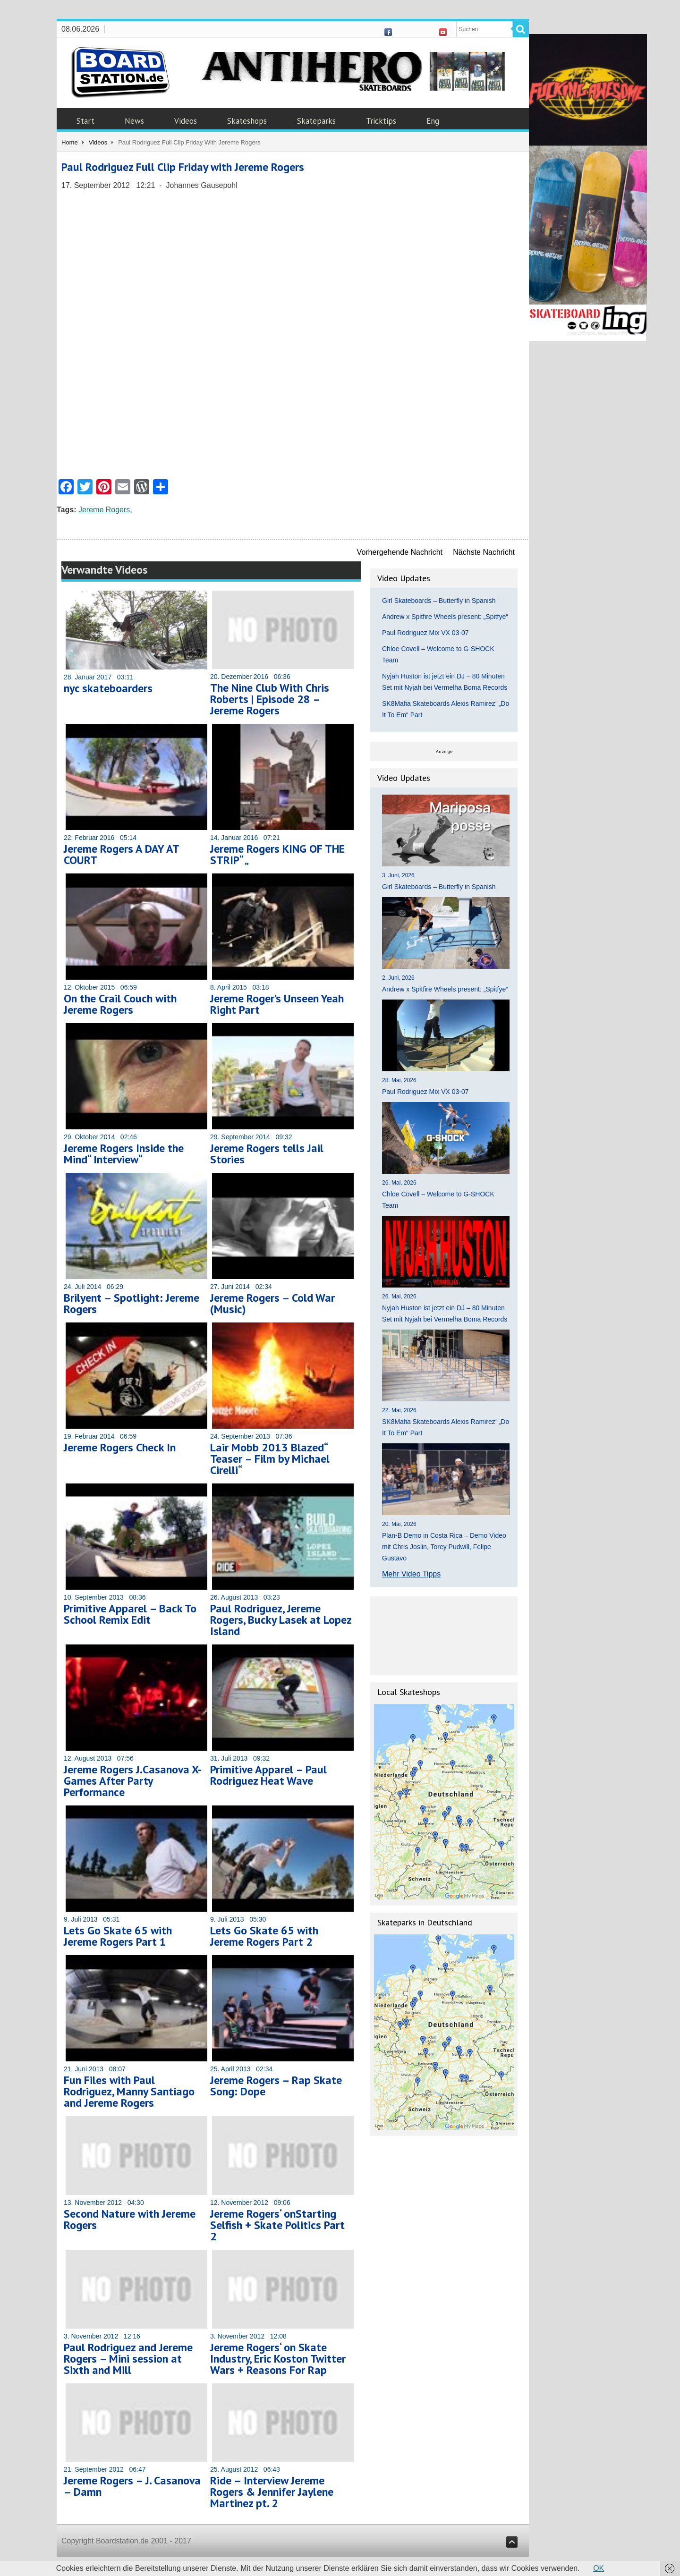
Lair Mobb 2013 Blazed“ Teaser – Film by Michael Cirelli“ (270, 1458)
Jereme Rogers (104, 510)
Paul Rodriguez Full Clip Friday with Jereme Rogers (182, 167)
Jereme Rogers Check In (120, 1447)
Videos (185, 121)
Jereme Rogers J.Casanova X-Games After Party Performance (133, 1780)
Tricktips (381, 121)
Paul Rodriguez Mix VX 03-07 (425, 632)
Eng (432, 121)
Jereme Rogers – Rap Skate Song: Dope (276, 2086)
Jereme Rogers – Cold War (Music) (272, 1303)
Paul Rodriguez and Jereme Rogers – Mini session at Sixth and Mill (128, 2358)
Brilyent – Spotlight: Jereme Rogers (131, 1303)
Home (69, 142)
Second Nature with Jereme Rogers (130, 2219)
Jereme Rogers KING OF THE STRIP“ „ (277, 854)
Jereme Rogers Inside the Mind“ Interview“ (124, 1154)
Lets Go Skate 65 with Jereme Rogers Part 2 (264, 1936)
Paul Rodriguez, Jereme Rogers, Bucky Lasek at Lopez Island (280, 1619)
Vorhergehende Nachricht (399, 552)
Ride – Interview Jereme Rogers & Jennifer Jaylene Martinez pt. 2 (271, 2491)
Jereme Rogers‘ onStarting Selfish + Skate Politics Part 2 (277, 2225)
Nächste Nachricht (484, 552)
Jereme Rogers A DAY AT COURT (121, 854)
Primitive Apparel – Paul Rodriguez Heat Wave (268, 1775)
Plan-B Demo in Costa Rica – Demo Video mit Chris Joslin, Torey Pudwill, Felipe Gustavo (444, 1547)
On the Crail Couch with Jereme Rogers (120, 1004)
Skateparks (316, 121)
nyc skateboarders (108, 688)
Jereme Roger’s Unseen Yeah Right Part (277, 1004)
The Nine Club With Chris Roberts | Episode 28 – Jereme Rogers (269, 699)
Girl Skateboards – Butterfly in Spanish (438, 600)
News (134, 121)
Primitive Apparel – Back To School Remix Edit (130, 1614)
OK (598, 2568)
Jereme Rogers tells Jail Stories (266, 1154)
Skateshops (247, 121)
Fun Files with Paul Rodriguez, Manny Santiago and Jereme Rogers (129, 2091)
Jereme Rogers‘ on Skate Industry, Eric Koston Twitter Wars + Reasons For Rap (278, 2358)
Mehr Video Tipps (411, 1574)
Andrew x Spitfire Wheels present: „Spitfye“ (445, 616)
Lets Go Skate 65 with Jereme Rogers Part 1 (118, 1936)
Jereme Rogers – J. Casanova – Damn (132, 2486)
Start (85, 121)
